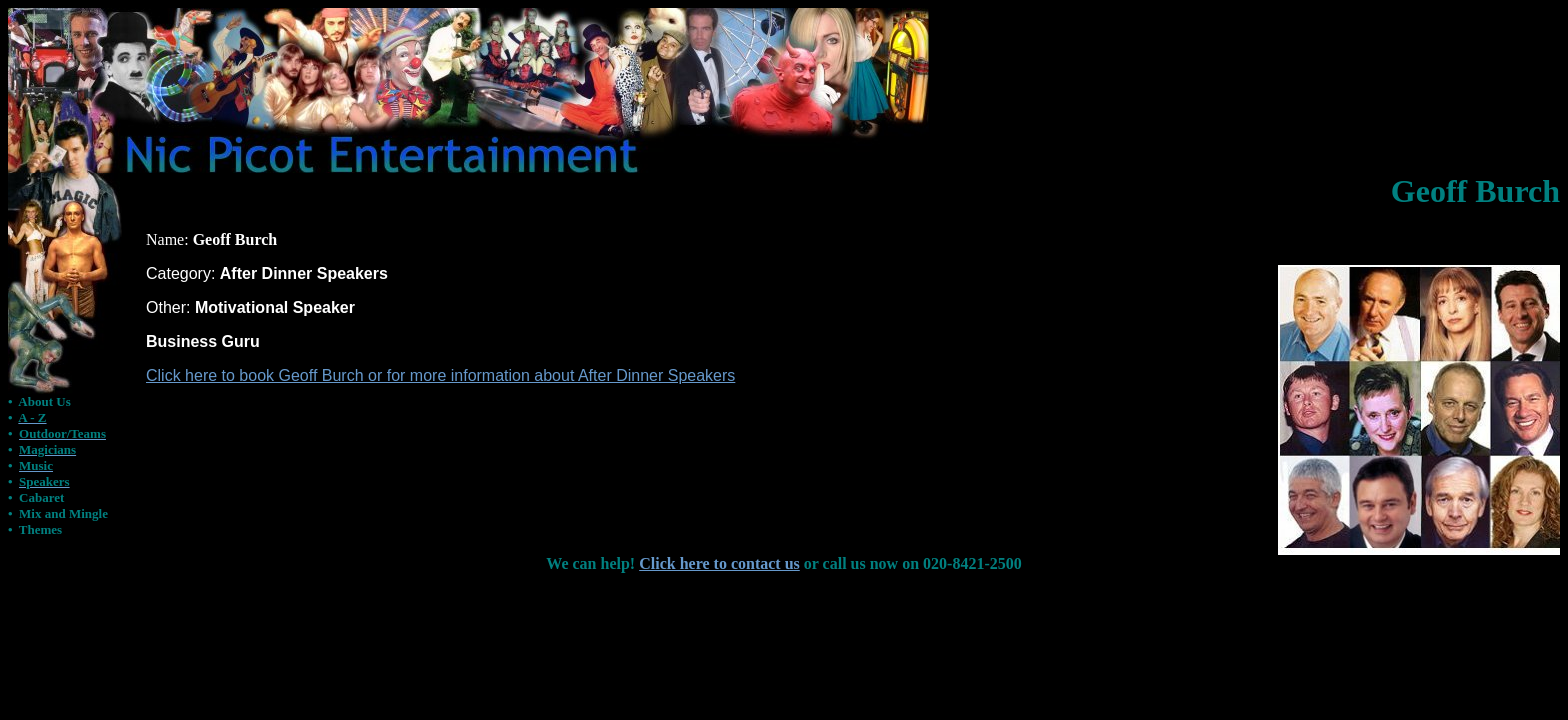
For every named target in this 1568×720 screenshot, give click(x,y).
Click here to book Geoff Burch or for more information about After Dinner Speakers (440, 375)
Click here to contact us (719, 563)
